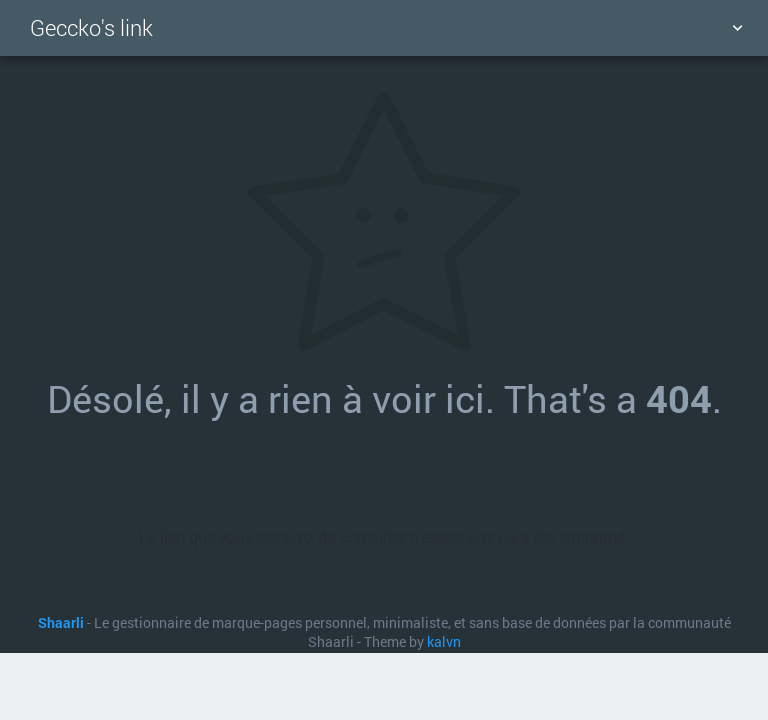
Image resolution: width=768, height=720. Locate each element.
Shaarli (61, 623)
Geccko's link (91, 27)
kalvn (444, 642)
